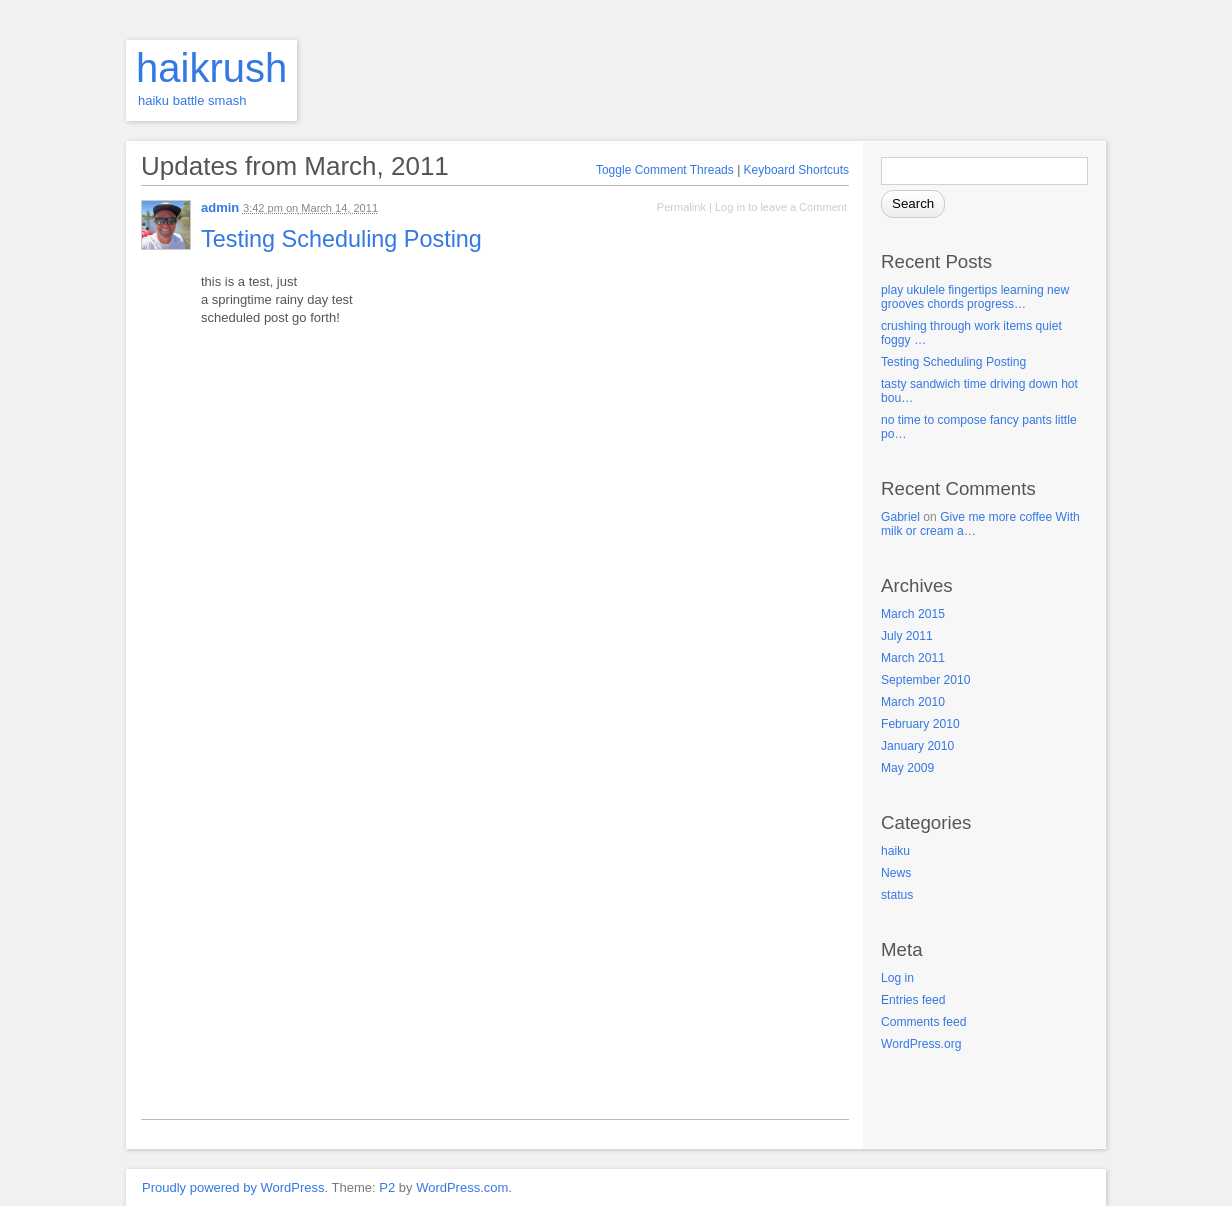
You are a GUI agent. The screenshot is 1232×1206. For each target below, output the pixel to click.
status (897, 895)
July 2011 (907, 636)
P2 (387, 1187)
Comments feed (923, 1022)
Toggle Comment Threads (665, 170)
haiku (895, 851)
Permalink (681, 207)
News (896, 873)
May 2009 (907, 768)
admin (220, 207)
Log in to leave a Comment (781, 207)
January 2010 (917, 746)
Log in (897, 978)
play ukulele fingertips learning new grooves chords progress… (975, 297)
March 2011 (913, 658)
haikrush (211, 68)
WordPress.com (462, 1187)
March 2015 (913, 614)
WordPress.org (921, 1044)
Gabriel (900, 517)
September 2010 (925, 680)
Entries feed (913, 1000)
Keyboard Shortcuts (796, 170)
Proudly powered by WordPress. (235, 1187)
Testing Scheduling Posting (953, 362)
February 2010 (920, 724)
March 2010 (913, 702)
